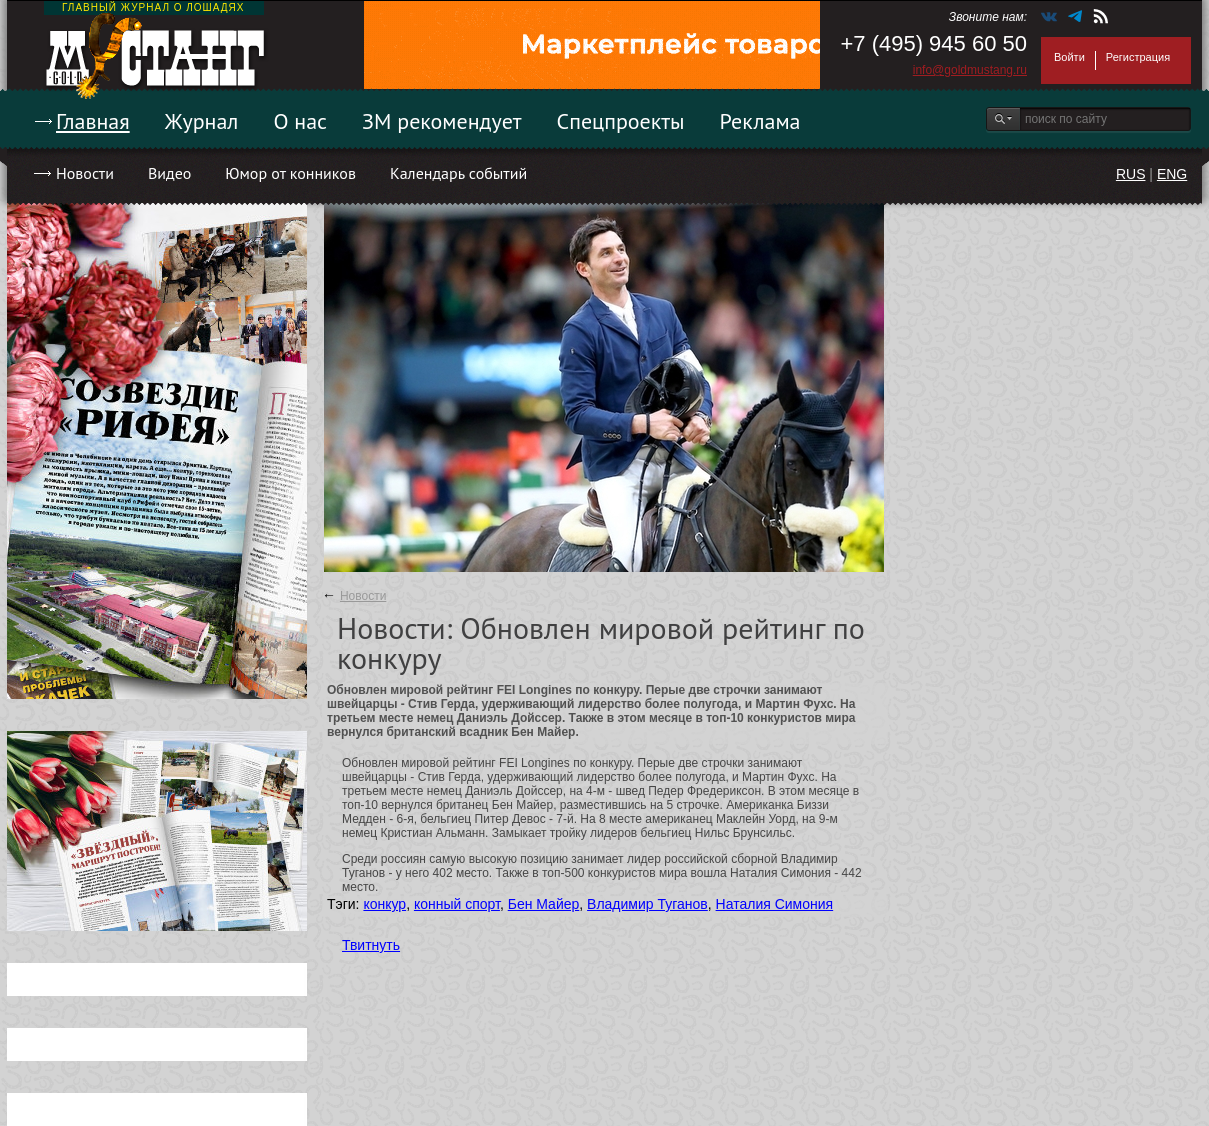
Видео (169, 173)
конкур (384, 904)
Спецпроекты (621, 121)
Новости (85, 173)
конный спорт (457, 904)
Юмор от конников (290, 173)
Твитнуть (371, 945)
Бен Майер (544, 904)
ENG (1172, 174)
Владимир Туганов (647, 904)
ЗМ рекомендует (442, 121)
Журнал (202, 121)
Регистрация (1138, 57)
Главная (93, 121)
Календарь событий (458, 173)
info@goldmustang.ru (970, 70)
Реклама (760, 121)
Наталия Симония (775, 904)
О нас (300, 121)
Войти (1069, 57)
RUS (1131, 174)
